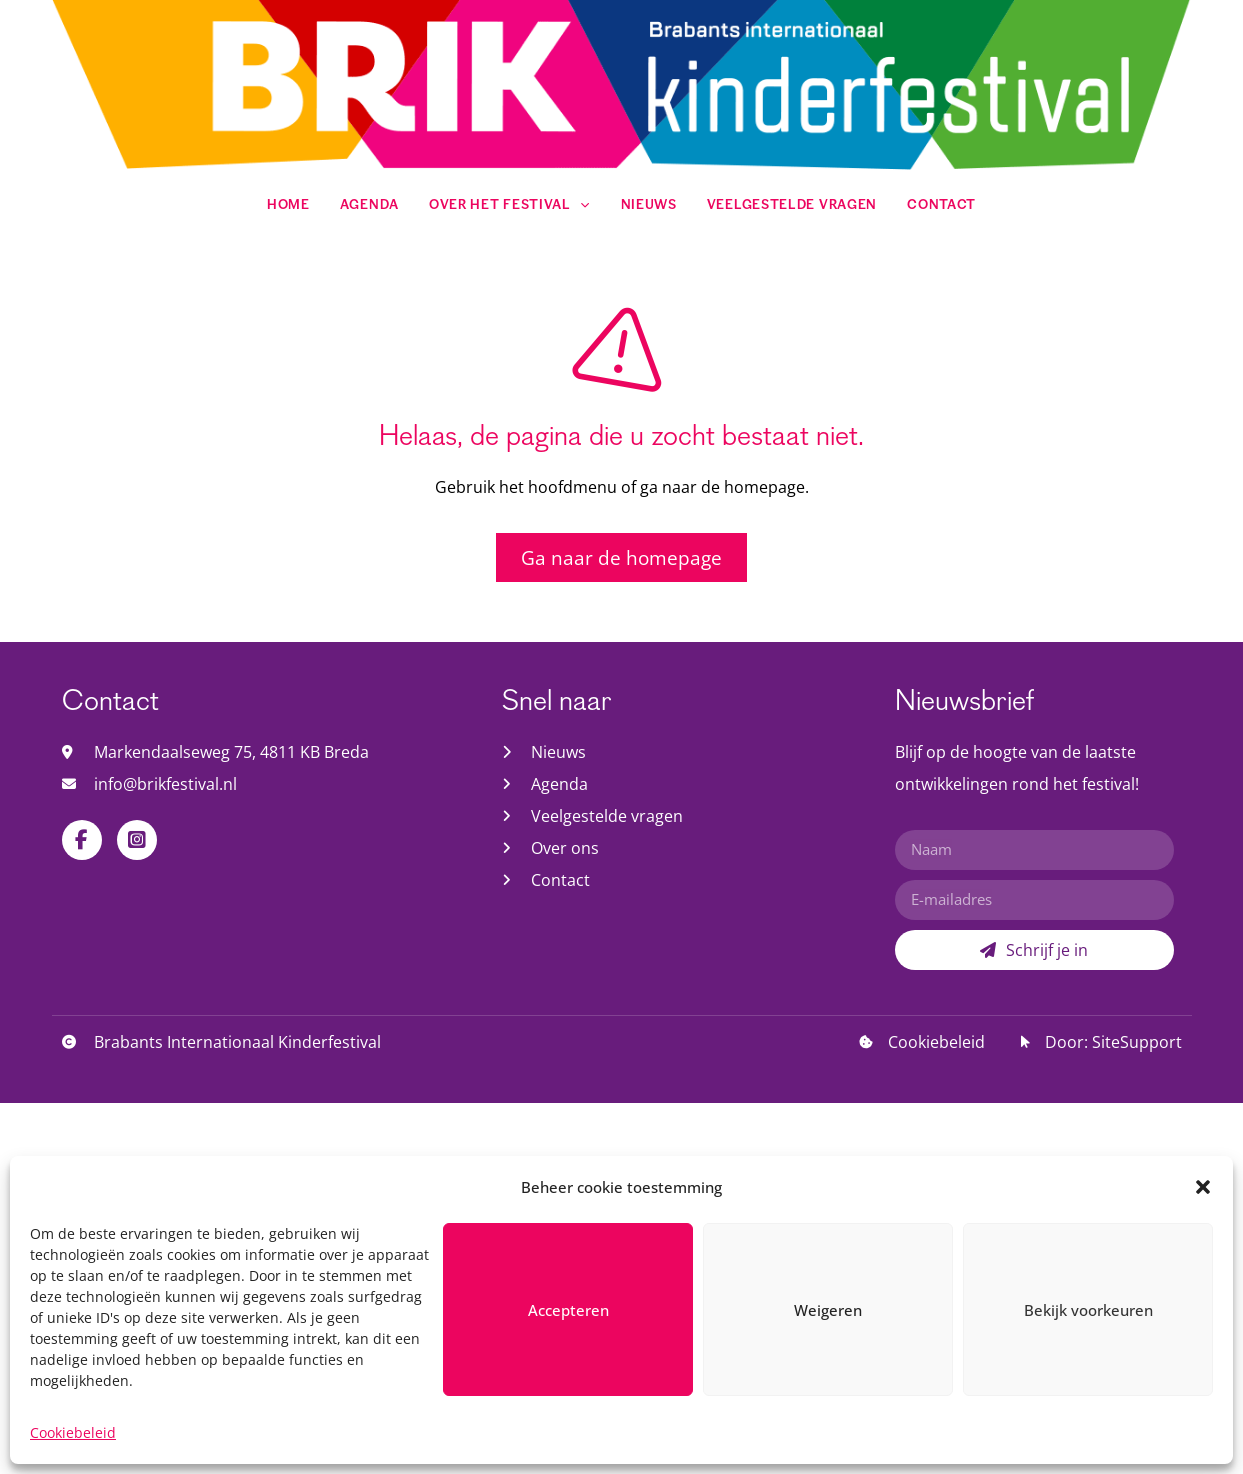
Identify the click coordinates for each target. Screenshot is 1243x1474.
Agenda (369, 205)
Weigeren (828, 1379)
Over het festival (510, 205)
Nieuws (649, 205)
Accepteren (568, 1379)
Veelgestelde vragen (792, 205)
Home (288, 205)
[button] (1203, 1256)
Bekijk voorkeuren (1088, 1379)
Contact (941, 205)
